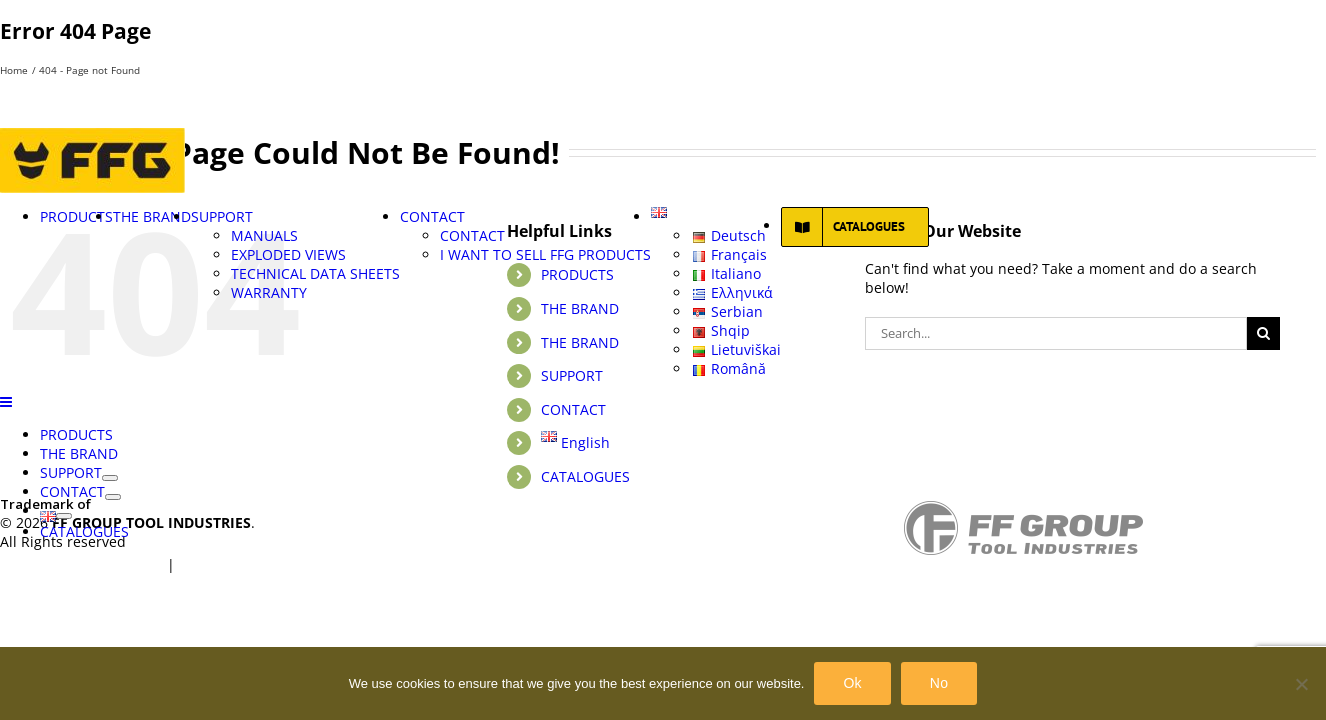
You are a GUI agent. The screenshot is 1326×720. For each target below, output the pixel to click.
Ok (852, 683)
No (939, 683)
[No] (1301, 684)
